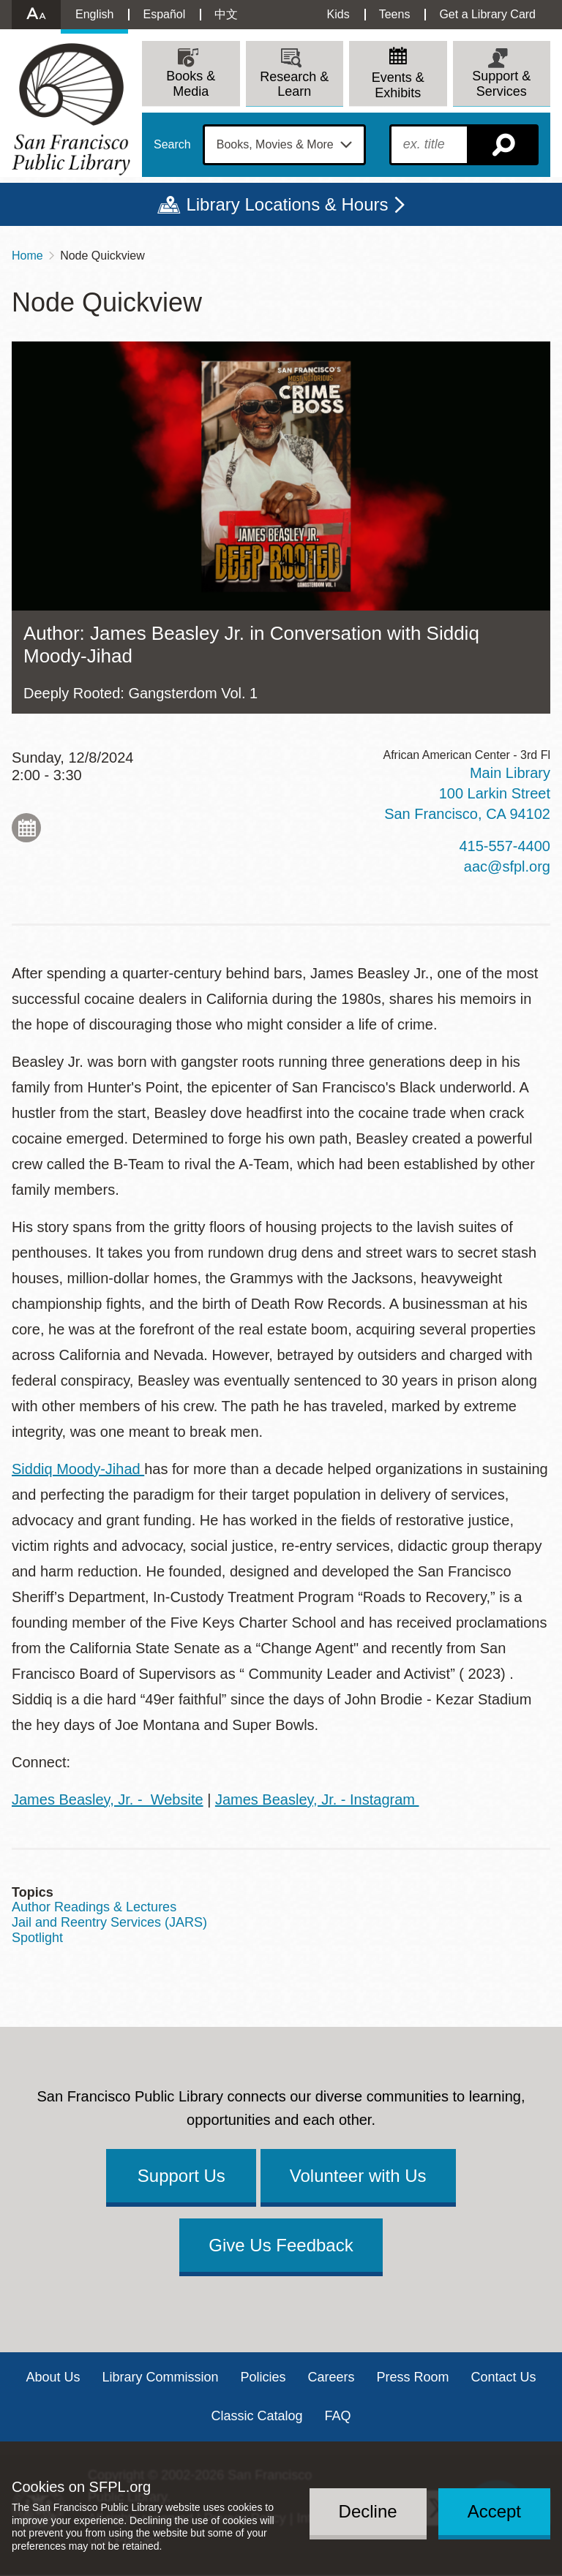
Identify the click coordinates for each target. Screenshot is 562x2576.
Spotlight (37, 1937)
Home (27, 255)
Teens (395, 14)
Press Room (413, 2377)
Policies (262, 2377)
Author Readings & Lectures (94, 1907)
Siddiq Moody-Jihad (78, 1469)
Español (164, 14)
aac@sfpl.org (507, 866)
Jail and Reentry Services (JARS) (109, 1922)
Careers (331, 2377)
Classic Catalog (256, 2416)
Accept (494, 2511)
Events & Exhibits (398, 85)
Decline (368, 2511)
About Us (53, 2377)
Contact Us (503, 2377)
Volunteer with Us (358, 2176)
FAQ (338, 2416)
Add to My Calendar (26, 827)
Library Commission (160, 2377)
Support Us (181, 2176)
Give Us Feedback (281, 2245)
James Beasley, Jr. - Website (107, 1799)
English (94, 14)
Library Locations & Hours (287, 204)
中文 (226, 14)
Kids (338, 14)
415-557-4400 (504, 846)
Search (172, 145)
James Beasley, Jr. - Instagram (317, 1799)
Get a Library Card (487, 14)
